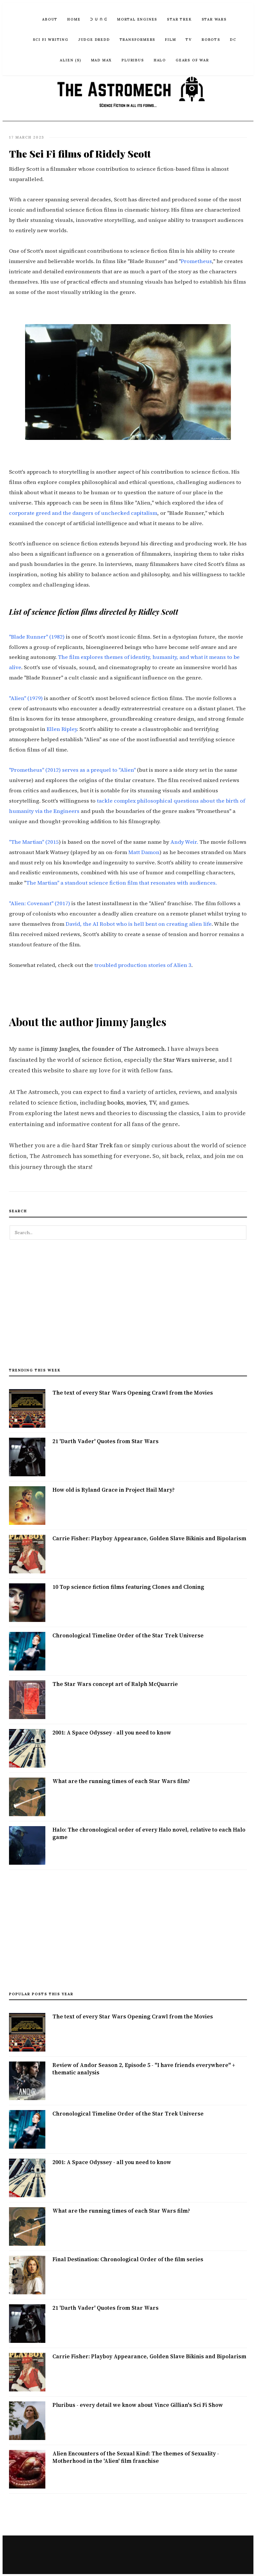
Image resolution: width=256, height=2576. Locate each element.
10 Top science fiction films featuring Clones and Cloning (128, 1586)
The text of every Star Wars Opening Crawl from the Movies (132, 1392)
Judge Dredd (94, 39)
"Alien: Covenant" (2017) (39, 902)
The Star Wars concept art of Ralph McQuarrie (115, 1683)
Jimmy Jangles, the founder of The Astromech (103, 1048)
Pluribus (133, 60)
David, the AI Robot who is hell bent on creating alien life (139, 923)
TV (189, 39)
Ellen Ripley (62, 728)
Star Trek (179, 19)
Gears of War (192, 60)
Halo (160, 60)
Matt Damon (144, 851)
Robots (211, 39)
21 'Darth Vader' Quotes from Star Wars (105, 1440)
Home (73, 19)
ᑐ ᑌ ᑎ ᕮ (98, 19)
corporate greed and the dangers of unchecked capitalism (83, 512)
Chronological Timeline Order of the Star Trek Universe (128, 1634)
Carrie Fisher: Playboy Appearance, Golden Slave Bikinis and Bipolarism (149, 1537)
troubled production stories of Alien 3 (142, 964)
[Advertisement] (128, 1306)
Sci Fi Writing (51, 39)
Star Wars (214, 19)
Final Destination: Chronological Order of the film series (127, 2258)
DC (233, 39)
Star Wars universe (189, 1059)
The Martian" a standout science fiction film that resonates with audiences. (121, 882)
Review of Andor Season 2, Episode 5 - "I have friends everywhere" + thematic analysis (143, 2068)
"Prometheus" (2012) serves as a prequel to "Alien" (72, 769)
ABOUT (50, 19)
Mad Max (101, 60)
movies (136, 1102)
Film (170, 39)
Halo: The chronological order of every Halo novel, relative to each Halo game (148, 1832)
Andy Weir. (184, 841)
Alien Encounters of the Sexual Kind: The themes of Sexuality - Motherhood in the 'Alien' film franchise (135, 2456)
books (115, 1102)
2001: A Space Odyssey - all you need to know (111, 1731)
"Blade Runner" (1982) (37, 636)
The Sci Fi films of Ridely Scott (74, 153)
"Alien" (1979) (26, 697)
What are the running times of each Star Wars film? (121, 1780)
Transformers (138, 39)
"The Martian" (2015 (34, 841)
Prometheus (196, 260)
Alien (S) (70, 60)
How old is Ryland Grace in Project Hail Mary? (113, 1489)
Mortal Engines (137, 19)
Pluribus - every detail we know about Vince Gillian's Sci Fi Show (137, 2404)
